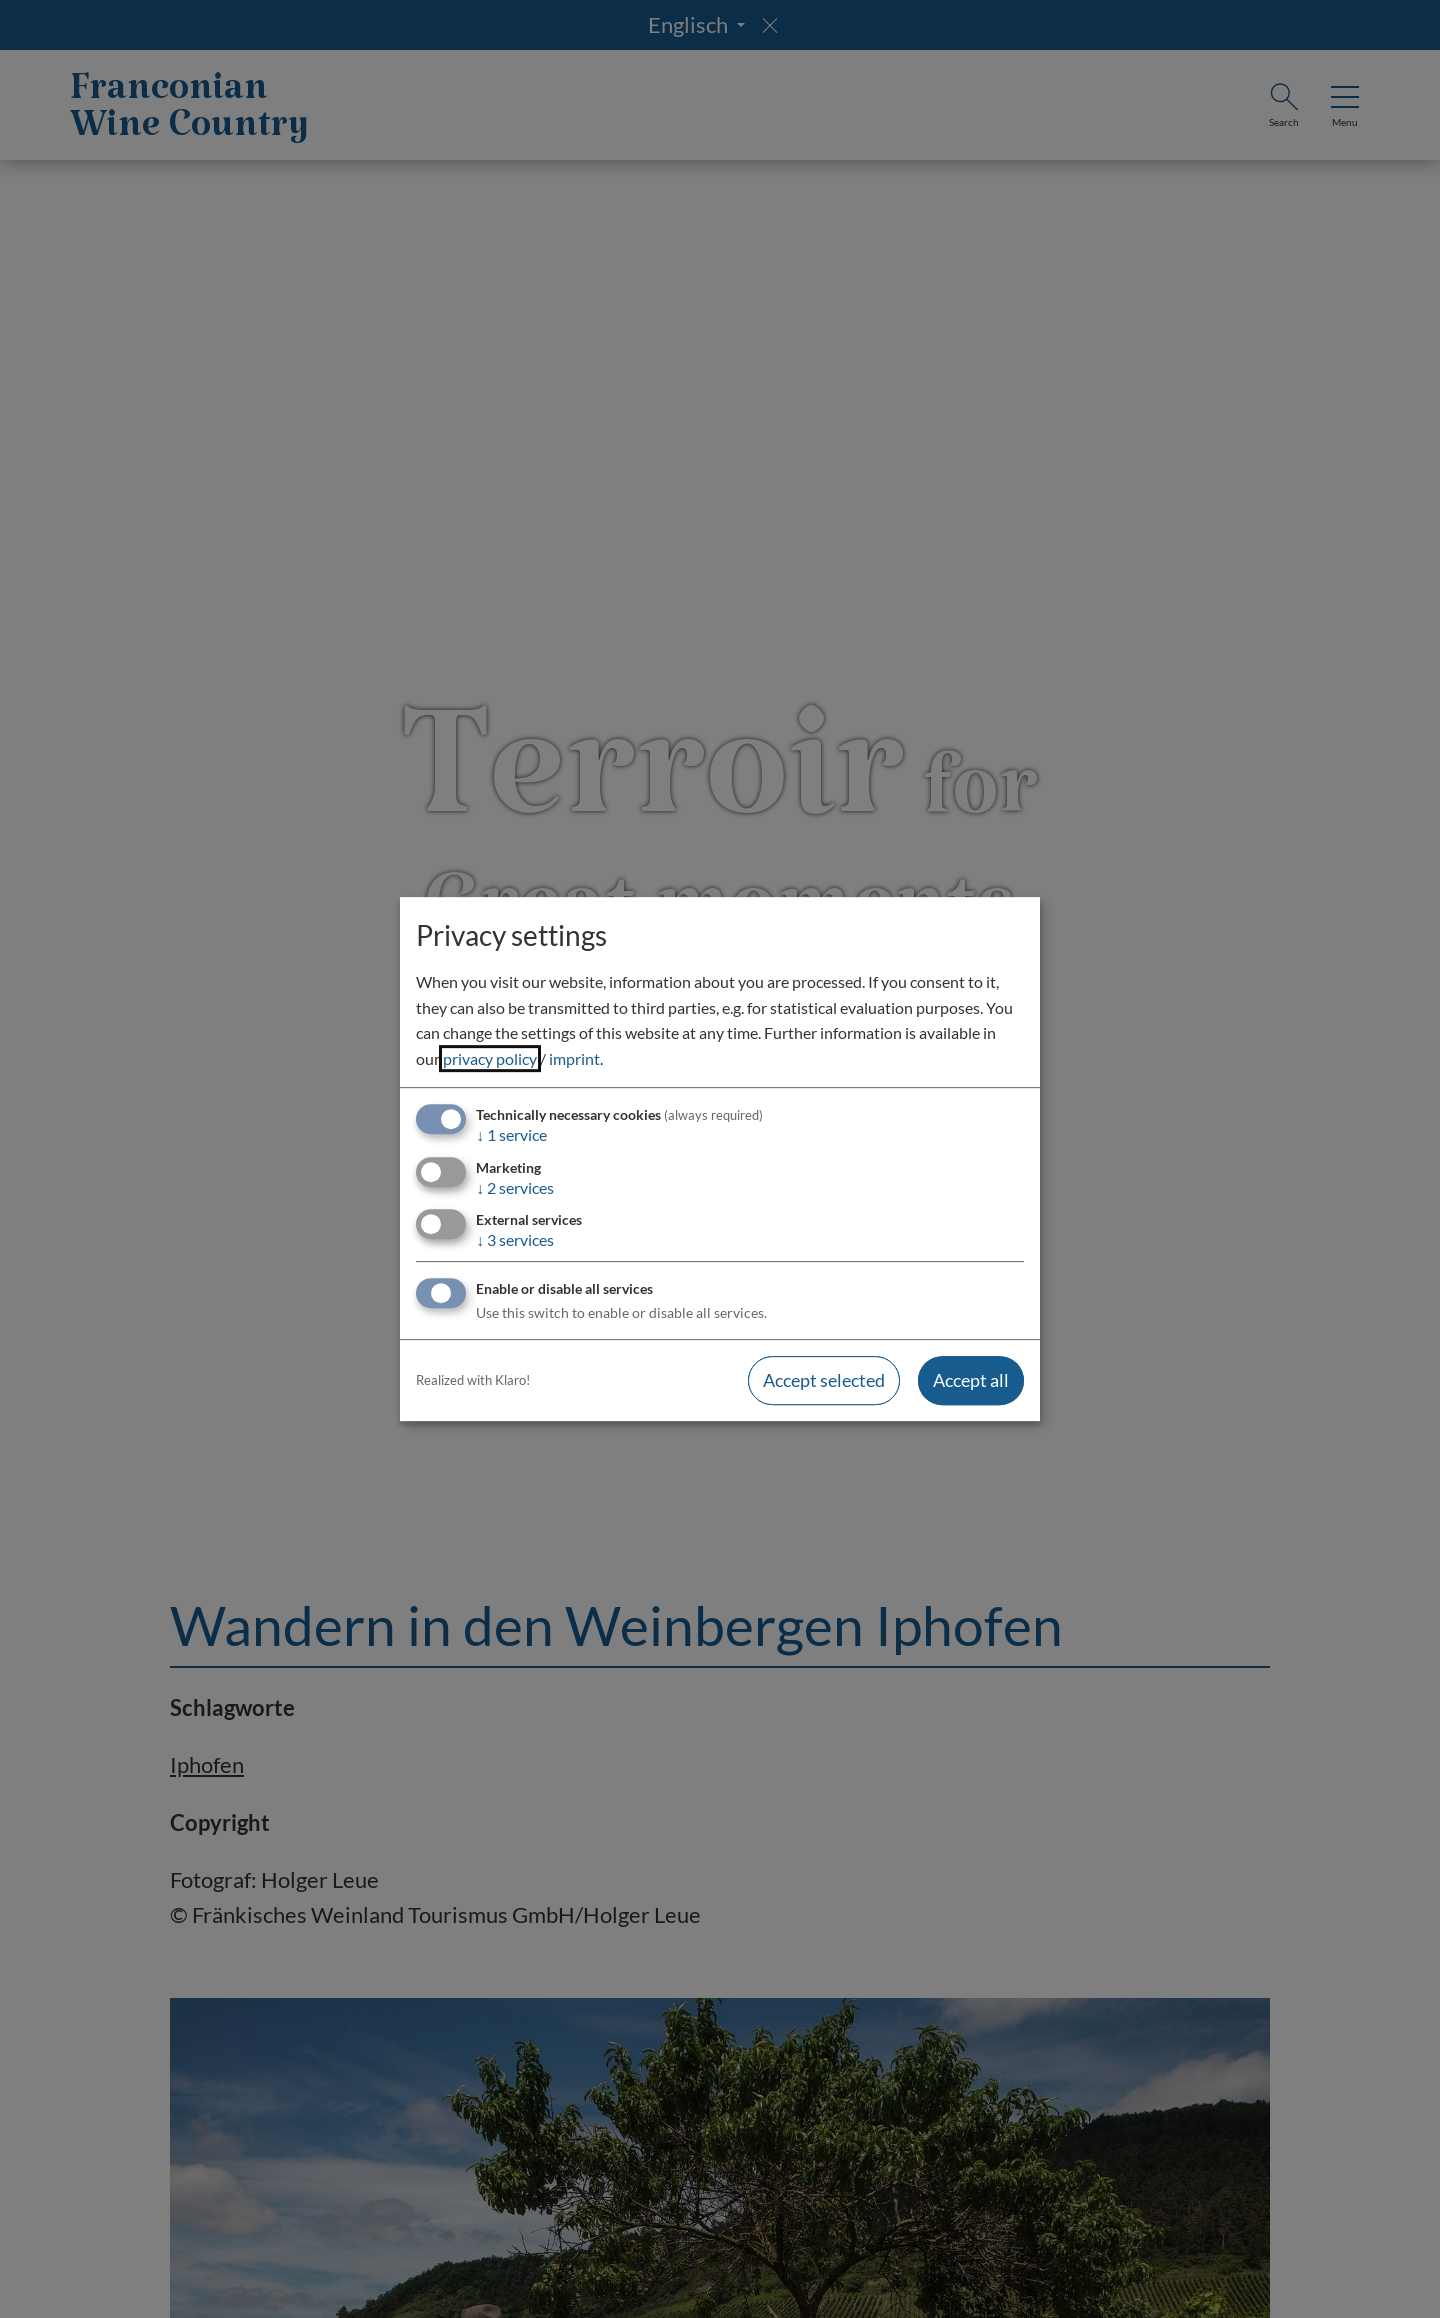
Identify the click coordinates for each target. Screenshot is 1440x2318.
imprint (574, 1058)
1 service (511, 1135)
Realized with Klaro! (473, 1380)
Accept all (971, 1380)
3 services (515, 1239)
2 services (515, 1187)
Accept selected (824, 1380)
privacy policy (490, 1058)
